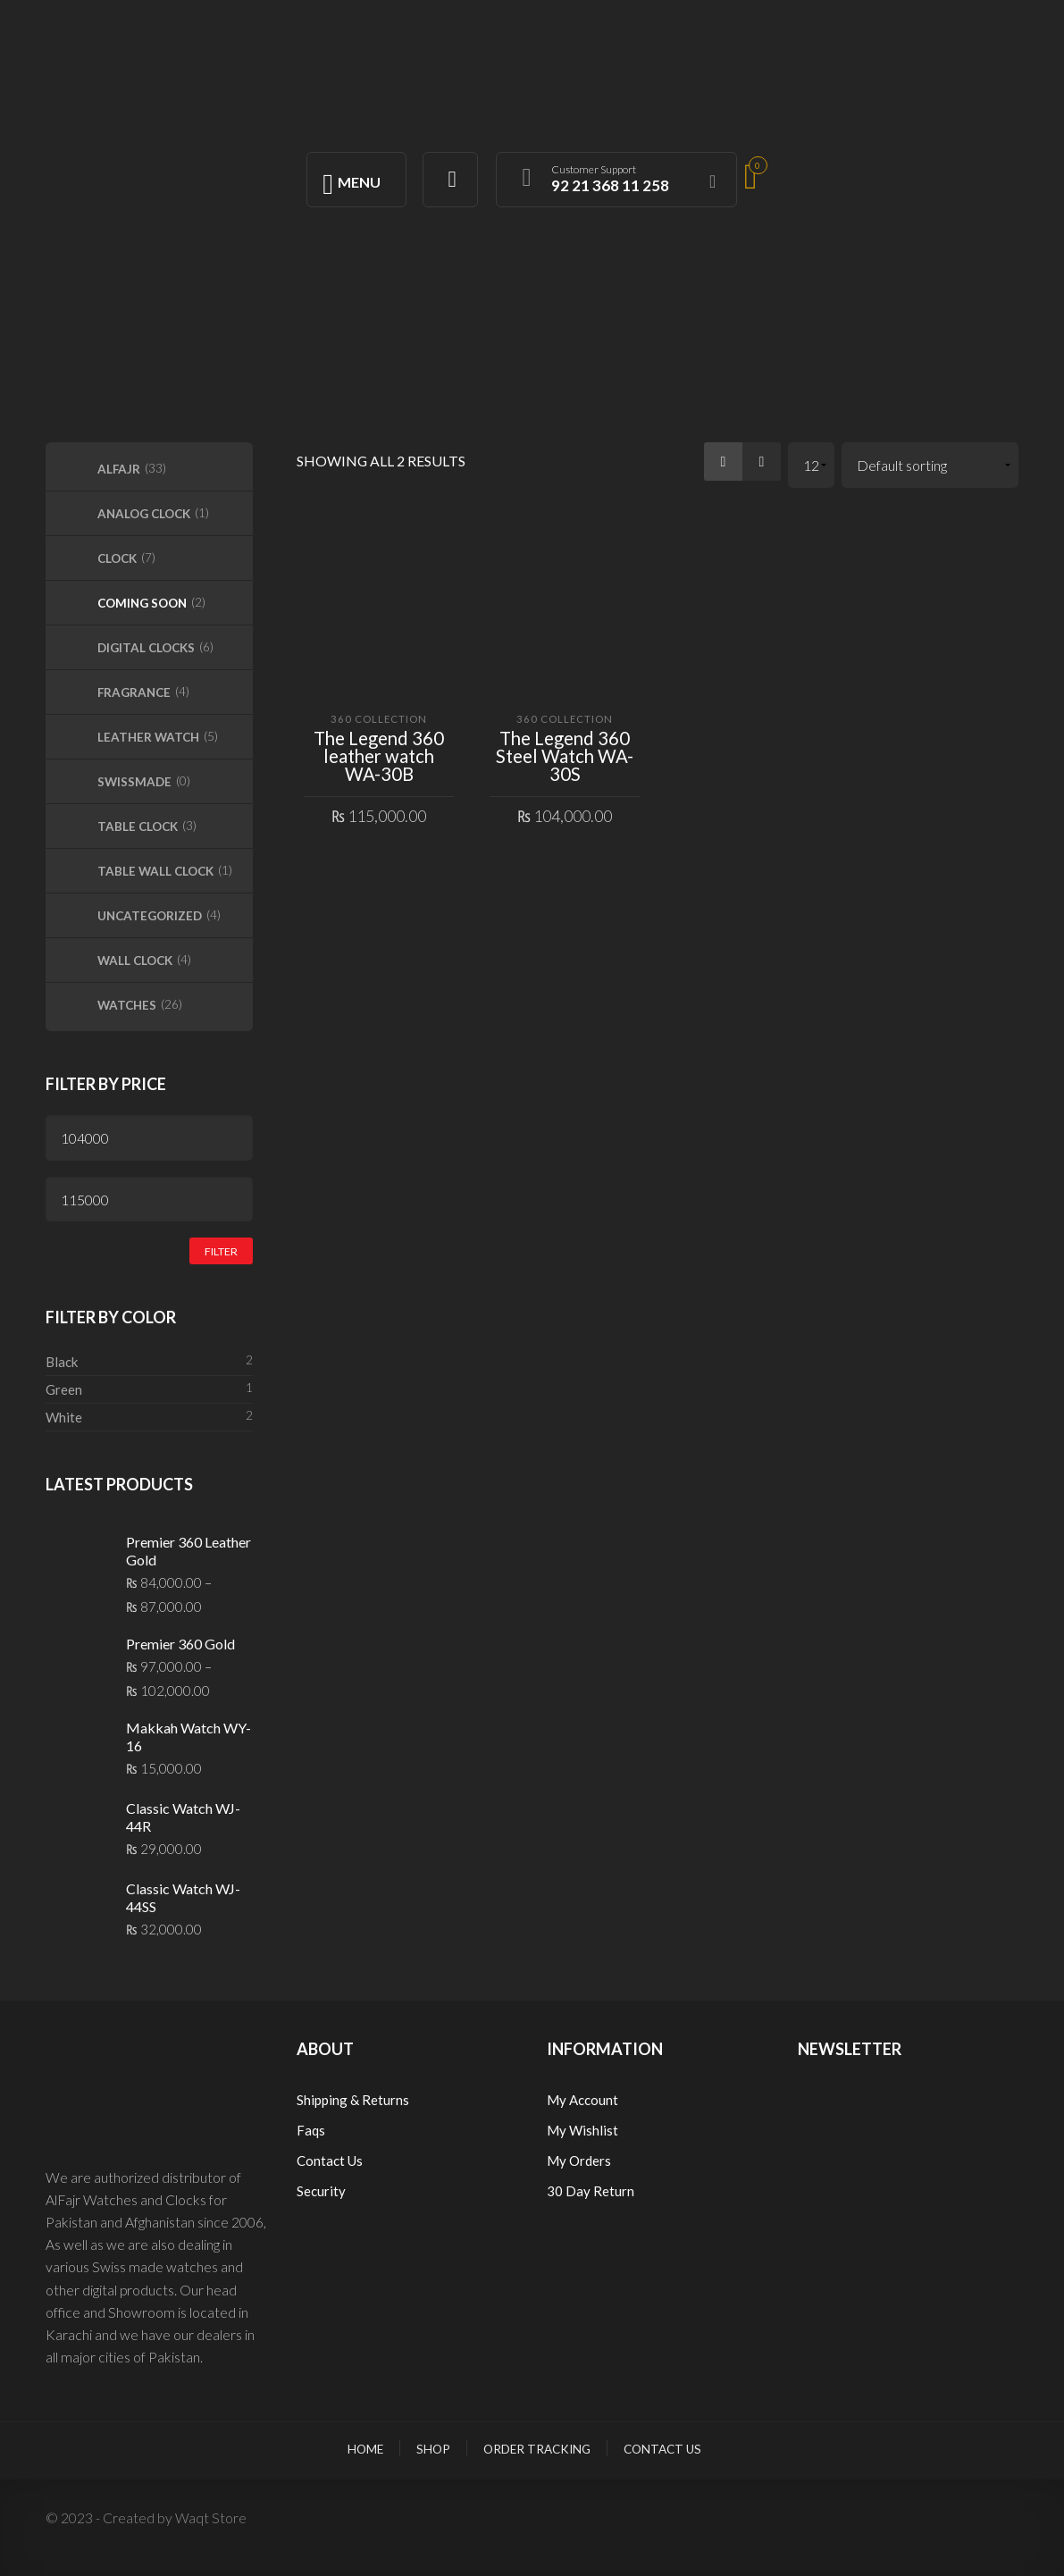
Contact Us (330, 2160)
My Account (582, 2100)
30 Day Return (590, 2191)
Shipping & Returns (353, 2100)
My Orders (579, 2160)
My (558, 2130)
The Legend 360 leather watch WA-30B (379, 756)
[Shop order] (930, 465)
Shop (433, 2449)
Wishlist (593, 2130)
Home (365, 2449)
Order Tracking (537, 2449)
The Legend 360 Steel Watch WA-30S (564, 756)
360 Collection (379, 719)
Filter (221, 1251)
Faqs (311, 2130)
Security (321, 2191)
